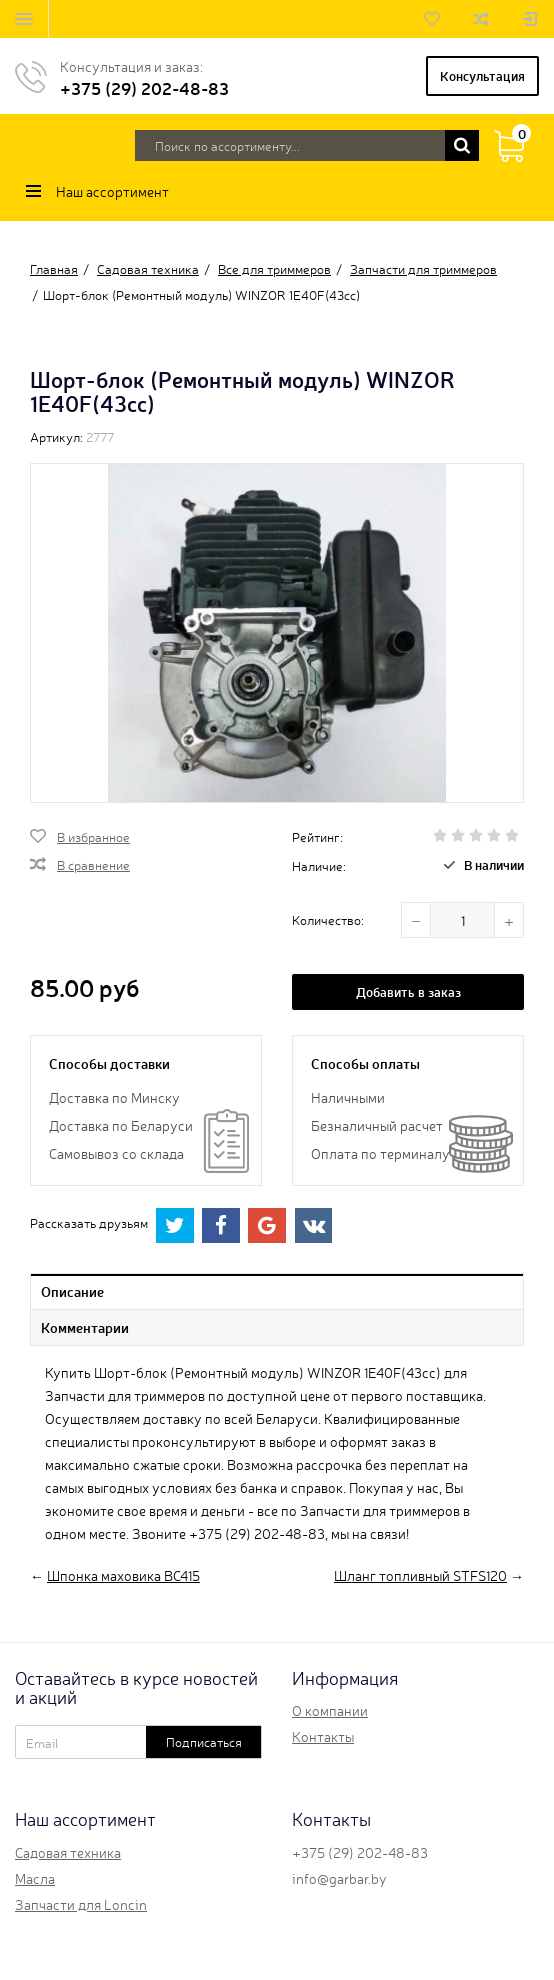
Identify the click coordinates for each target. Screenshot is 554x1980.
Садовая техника (68, 1852)
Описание (72, 1291)
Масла (35, 1878)
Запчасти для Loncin (81, 1904)
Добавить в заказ (408, 991)
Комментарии (85, 1327)
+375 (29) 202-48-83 (144, 87)
